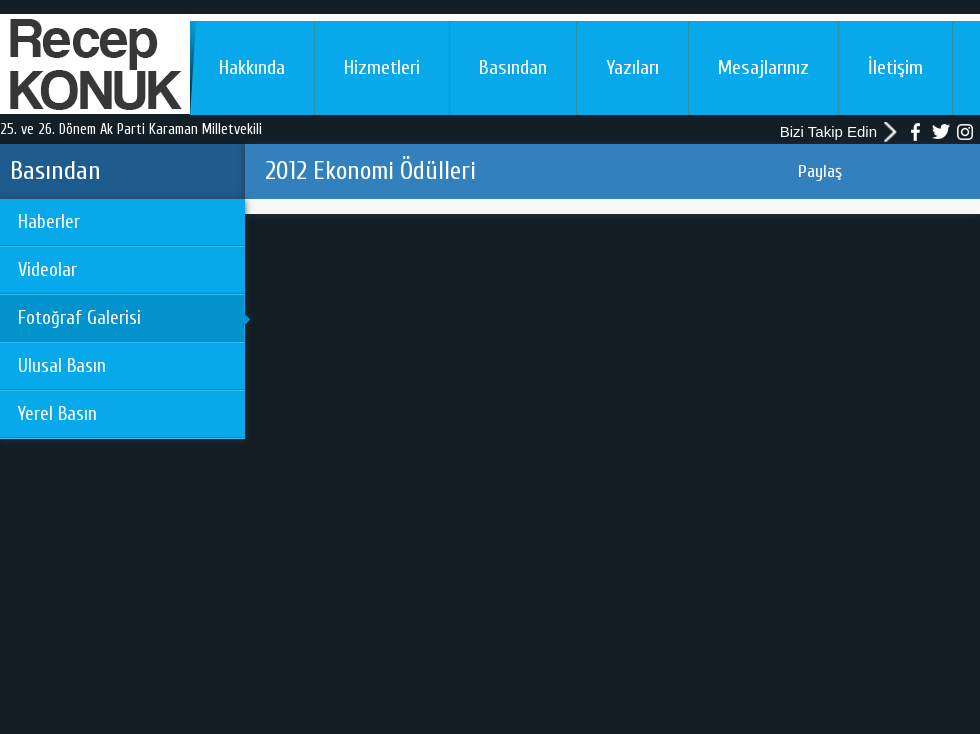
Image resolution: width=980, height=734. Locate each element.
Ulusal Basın (62, 366)
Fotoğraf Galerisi (79, 318)
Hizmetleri (382, 67)
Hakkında (252, 67)
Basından (513, 67)
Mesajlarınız (763, 67)
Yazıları (632, 67)
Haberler (49, 222)
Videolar (47, 270)
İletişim (895, 67)
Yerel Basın (57, 414)
